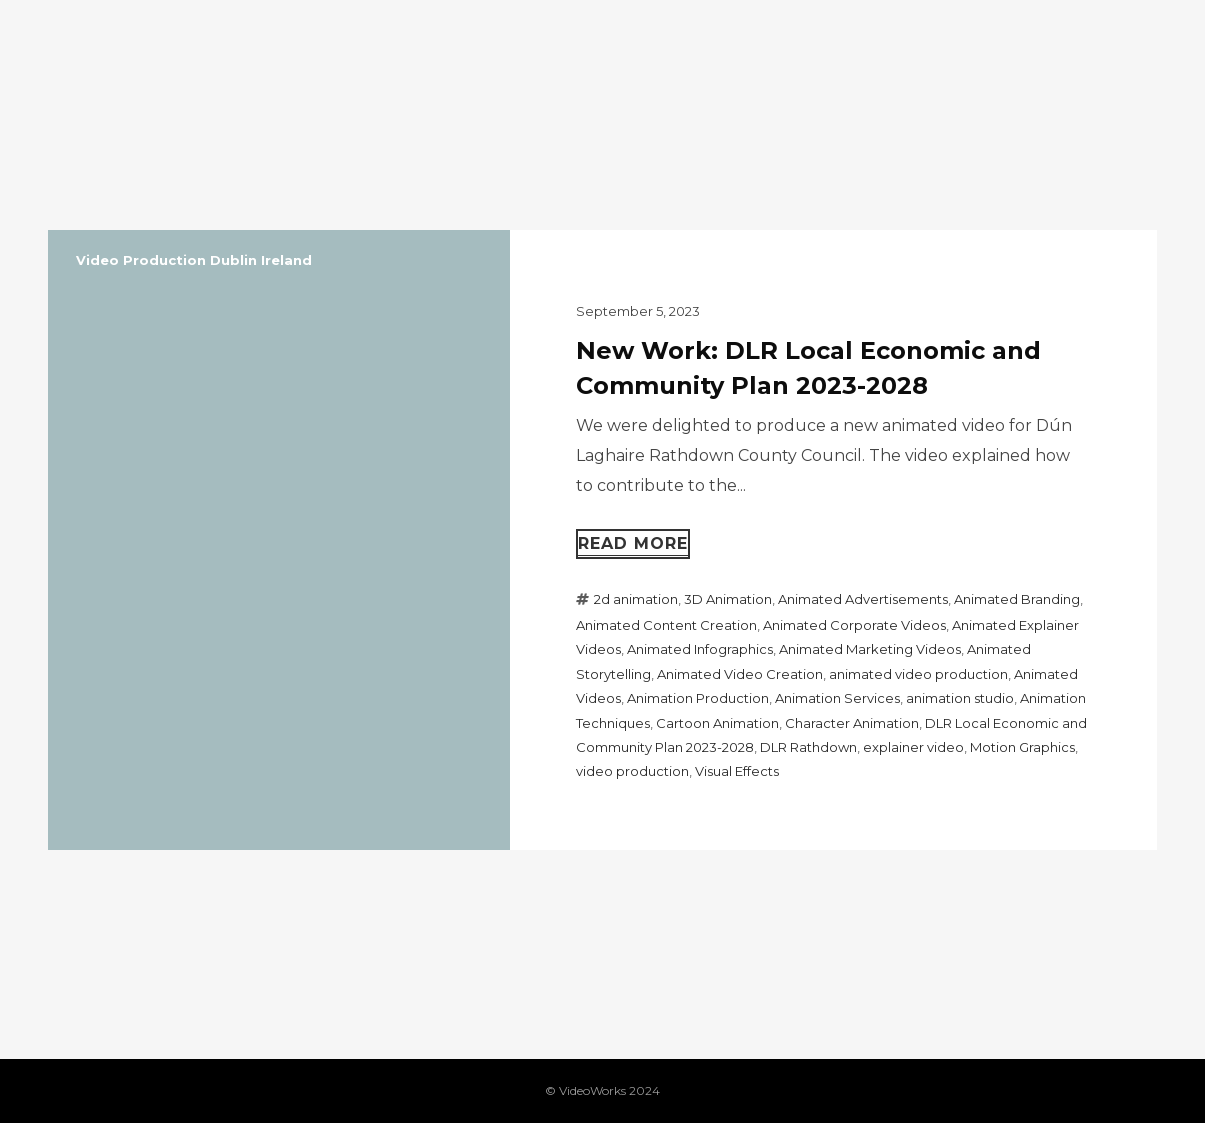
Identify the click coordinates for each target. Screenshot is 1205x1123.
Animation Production (698, 698)
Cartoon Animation (717, 723)
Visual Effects (737, 771)
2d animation (636, 599)
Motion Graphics (1022, 747)
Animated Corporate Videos (854, 625)
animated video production (918, 674)
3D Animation (728, 599)
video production (632, 771)
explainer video (913, 747)
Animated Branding (1017, 599)
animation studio (960, 698)
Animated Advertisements (863, 599)
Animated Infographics (700, 649)
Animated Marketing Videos (870, 649)
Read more (633, 543)
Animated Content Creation (666, 625)
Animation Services (837, 698)
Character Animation (852, 723)
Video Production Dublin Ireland (194, 260)
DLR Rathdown (808, 747)
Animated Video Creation (740, 674)
